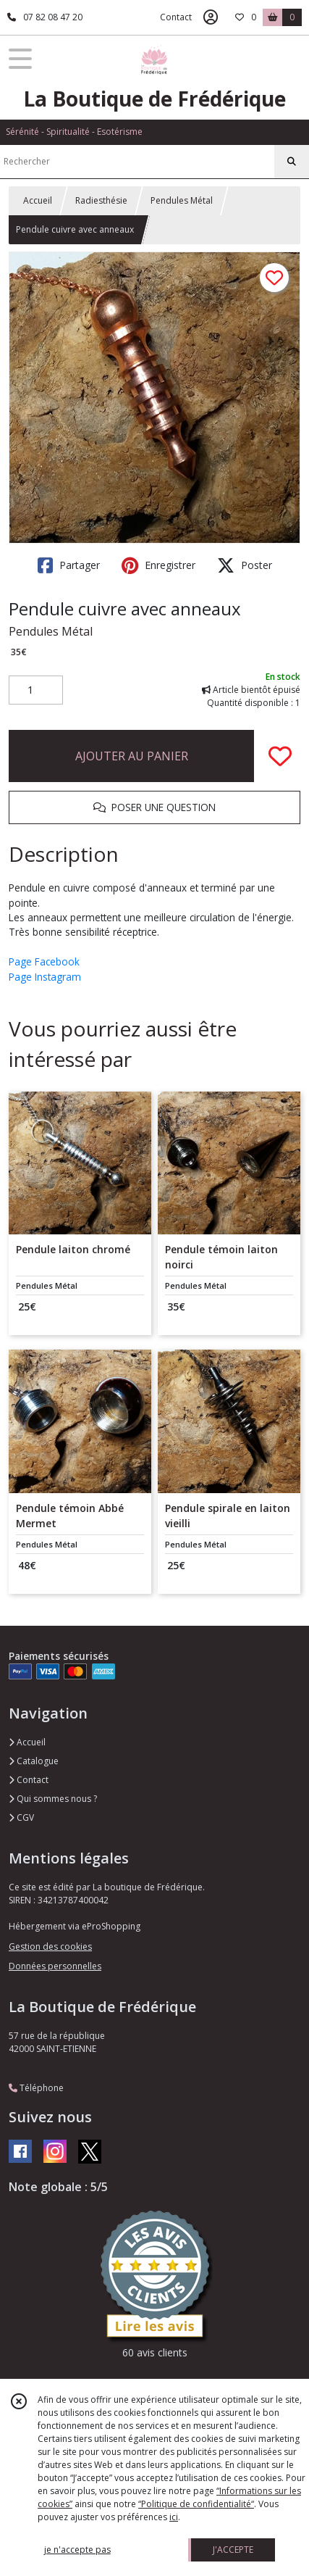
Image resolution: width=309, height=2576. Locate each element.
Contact (176, 17)
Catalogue (34, 1761)
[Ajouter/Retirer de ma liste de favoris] (280, 755)
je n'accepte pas (77, 2549)
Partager (69, 565)
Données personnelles (55, 1966)
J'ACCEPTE (233, 2549)
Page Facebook (44, 961)
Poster (244, 565)
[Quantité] (36, 690)
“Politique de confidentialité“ (196, 2504)
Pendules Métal (182, 200)
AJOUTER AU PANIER (131, 756)
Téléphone (36, 2088)
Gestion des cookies (50, 1946)
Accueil (37, 200)
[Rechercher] (291, 161)
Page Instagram (45, 977)
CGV (21, 1817)
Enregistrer (158, 565)
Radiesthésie (101, 200)
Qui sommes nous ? (53, 1798)
